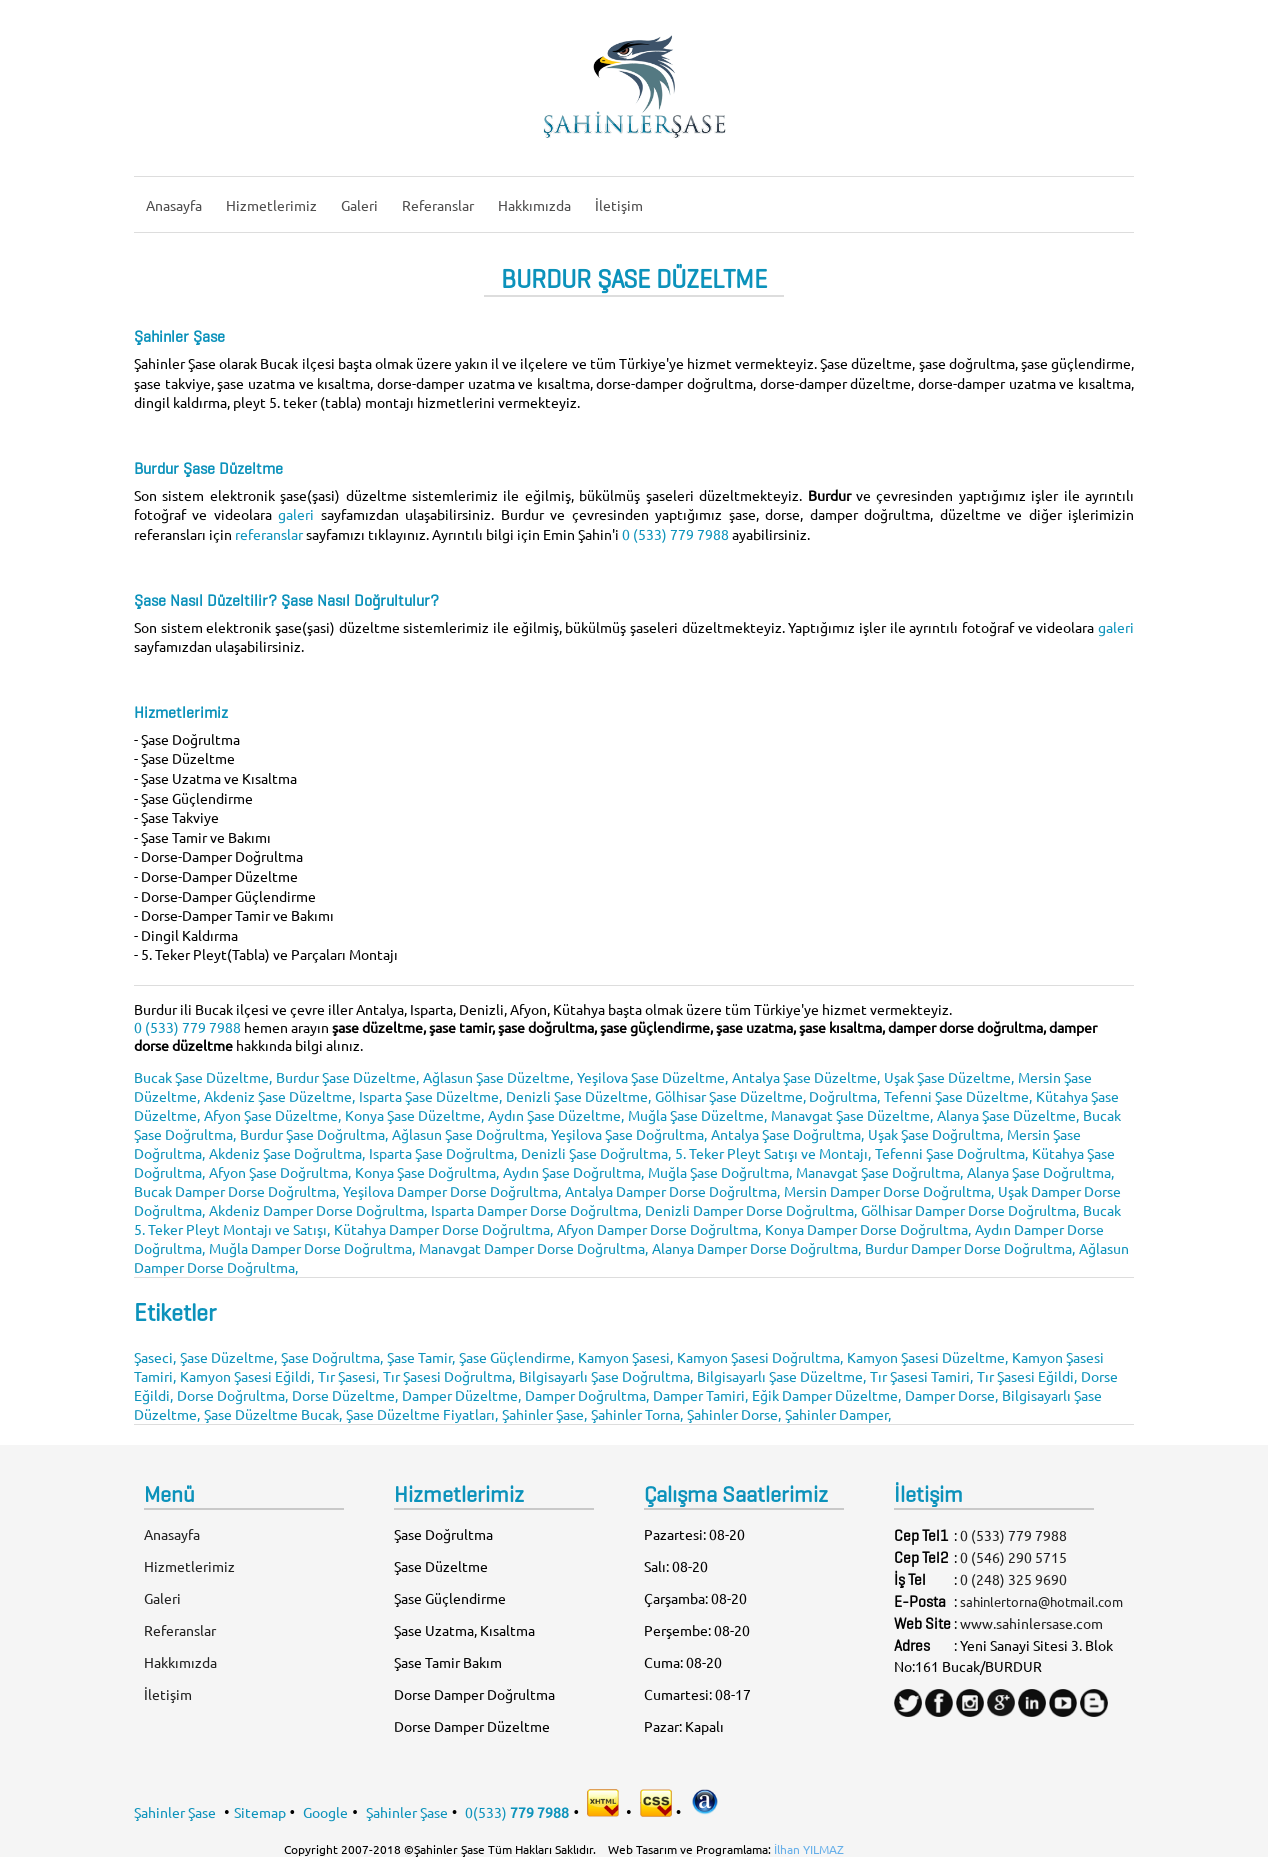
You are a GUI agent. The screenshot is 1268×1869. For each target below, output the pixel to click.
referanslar (270, 534)
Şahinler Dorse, (734, 1414)
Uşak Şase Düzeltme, (949, 1077)
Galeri (359, 205)
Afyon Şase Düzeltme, (272, 1115)
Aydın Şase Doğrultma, (573, 1172)
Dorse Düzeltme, (345, 1395)
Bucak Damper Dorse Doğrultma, (236, 1191)
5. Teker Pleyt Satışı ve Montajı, (773, 1153)
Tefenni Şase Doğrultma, (951, 1153)
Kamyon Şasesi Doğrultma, (760, 1357)
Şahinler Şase (175, 1811)
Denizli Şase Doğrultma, (596, 1153)
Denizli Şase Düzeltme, (578, 1096)
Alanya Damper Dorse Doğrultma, (756, 1248)
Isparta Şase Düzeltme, (430, 1096)
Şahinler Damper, (838, 1414)
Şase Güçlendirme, (516, 1357)
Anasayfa (174, 205)
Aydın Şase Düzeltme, (556, 1115)
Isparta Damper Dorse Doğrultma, (536, 1210)
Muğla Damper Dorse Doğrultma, (312, 1248)
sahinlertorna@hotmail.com (1041, 1601)
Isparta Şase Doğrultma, (443, 1153)
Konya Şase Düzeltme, (414, 1115)
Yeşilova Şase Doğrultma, (629, 1134)
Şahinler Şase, (544, 1414)
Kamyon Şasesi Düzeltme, (927, 1357)
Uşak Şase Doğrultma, (935, 1134)
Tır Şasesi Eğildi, (1027, 1376)
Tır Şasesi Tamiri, (921, 1376)
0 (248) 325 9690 (1013, 1579)
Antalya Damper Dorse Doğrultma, (672, 1191)
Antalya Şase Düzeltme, (806, 1077)
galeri (299, 514)
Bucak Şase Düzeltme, (203, 1077)
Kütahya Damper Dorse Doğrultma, (443, 1229)
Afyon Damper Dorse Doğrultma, (659, 1229)
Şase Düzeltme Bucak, (273, 1414)
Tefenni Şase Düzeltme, (958, 1096)
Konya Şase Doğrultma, (427, 1172)
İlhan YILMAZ (809, 1849)
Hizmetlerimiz (271, 205)
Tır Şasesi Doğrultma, (449, 1376)
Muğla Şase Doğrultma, (720, 1172)
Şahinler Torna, (637, 1414)
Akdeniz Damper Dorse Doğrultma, (318, 1210)
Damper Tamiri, (700, 1395)
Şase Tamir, (421, 1357)
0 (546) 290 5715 (1013, 1557)
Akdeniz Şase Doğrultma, (287, 1153)
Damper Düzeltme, (461, 1395)
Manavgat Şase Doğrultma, (879, 1172)
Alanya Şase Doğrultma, (1040, 1172)
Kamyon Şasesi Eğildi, (247, 1376)
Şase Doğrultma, (332, 1357)
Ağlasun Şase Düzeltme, (498, 1077)
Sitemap (260, 1811)
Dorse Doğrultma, (232, 1395)
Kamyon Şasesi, (625, 1357)
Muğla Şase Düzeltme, (697, 1115)
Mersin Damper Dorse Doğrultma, (889, 1191)
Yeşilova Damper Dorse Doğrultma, (452, 1191)
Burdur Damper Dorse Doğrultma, (970, 1248)
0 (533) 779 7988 (675, 534)
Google (325, 1811)
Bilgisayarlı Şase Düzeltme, (781, 1376)
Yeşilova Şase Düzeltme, (652, 1077)
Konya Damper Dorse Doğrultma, (868, 1229)
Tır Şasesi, (348, 1376)
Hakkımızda (534, 205)
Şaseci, (155, 1357)
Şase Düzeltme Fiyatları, (422, 1414)
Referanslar (438, 205)
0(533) (517, 1811)
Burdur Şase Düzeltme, (347, 1077)
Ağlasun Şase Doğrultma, (469, 1134)
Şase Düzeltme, (228, 1357)
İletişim (619, 205)
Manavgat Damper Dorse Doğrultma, (533, 1248)
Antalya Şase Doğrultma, (787, 1134)
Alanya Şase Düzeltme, (1008, 1115)
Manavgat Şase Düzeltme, (852, 1115)
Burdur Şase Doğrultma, (314, 1134)
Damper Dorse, (951, 1395)
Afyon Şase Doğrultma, (280, 1172)
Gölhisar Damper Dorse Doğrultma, (970, 1210)
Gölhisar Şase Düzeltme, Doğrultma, (767, 1096)
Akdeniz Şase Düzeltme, (279, 1096)
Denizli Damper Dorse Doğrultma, (751, 1210)
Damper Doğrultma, (587, 1395)
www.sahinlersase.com (1031, 1623)
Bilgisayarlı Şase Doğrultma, (606, 1376)
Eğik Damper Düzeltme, (826, 1395)
